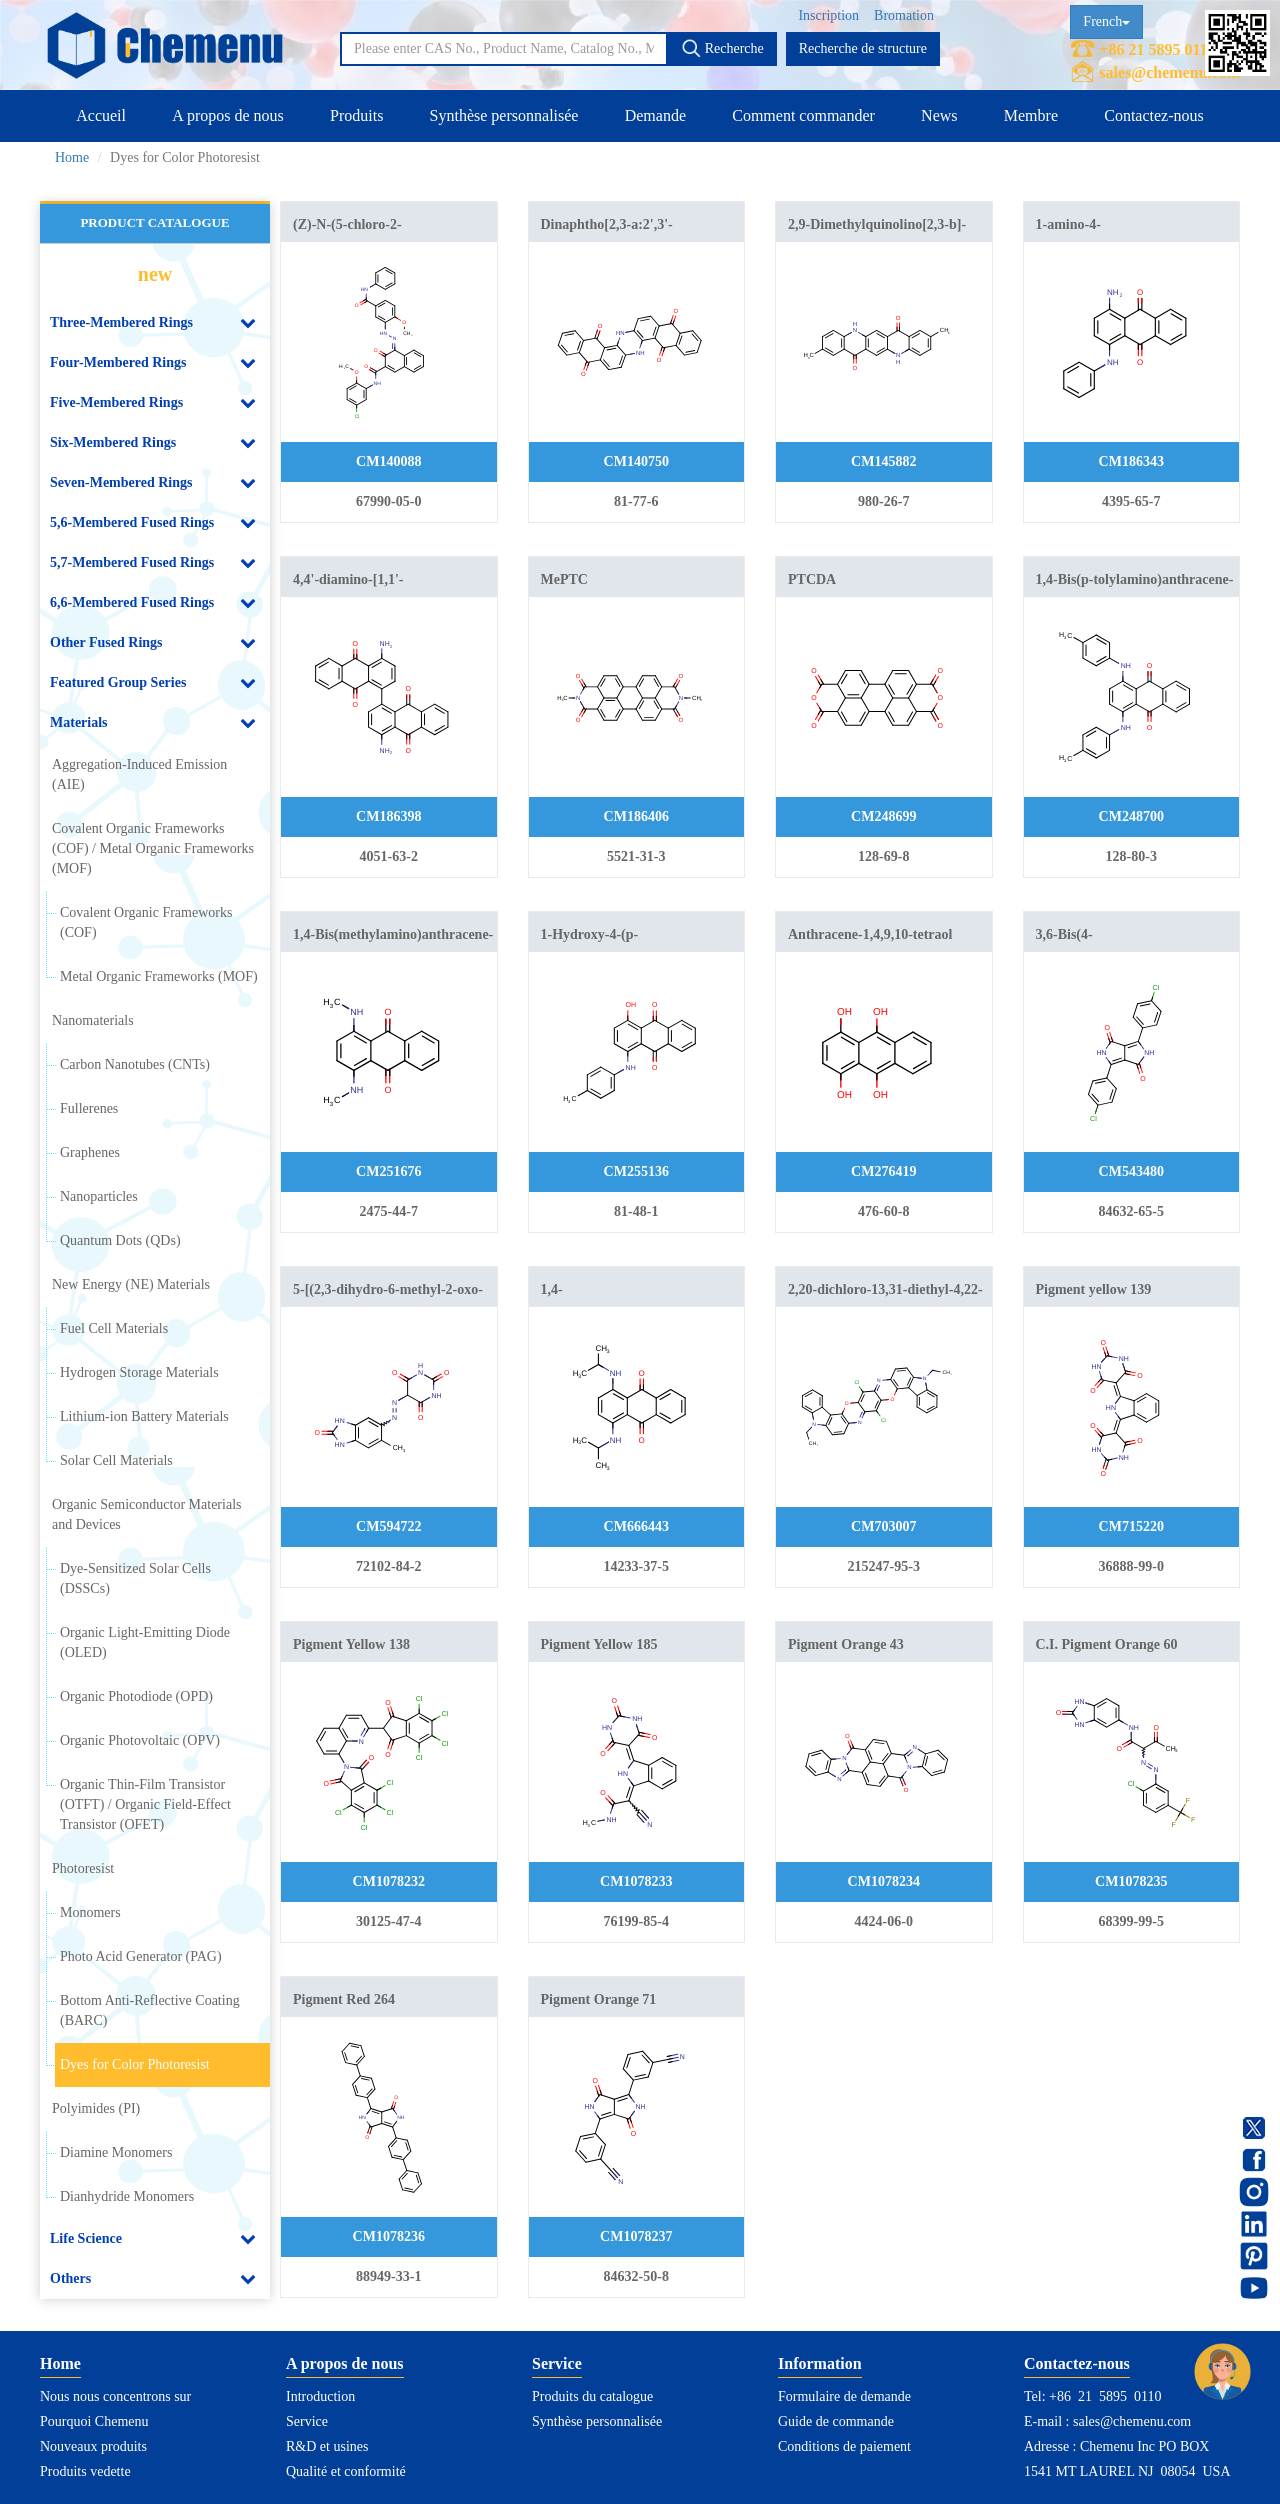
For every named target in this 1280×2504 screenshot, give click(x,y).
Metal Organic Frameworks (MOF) (159, 976)
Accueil (101, 115)
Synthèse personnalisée (504, 115)
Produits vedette (85, 2471)
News (939, 115)
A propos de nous (228, 115)
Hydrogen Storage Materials (139, 1372)
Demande (655, 115)
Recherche (722, 48)
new (155, 274)
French (1106, 21)
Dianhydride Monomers (127, 2196)
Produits (356, 115)
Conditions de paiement (844, 2446)
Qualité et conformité (346, 2471)
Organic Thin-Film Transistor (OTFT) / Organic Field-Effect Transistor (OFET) (145, 1804)
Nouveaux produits (93, 2446)
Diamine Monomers (116, 2152)
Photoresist (83, 1868)
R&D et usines (327, 2446)
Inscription (828, 15)
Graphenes (90, 1152)
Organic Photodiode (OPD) (136, 1696)
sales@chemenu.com (1169, 72)
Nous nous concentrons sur (115, 2396)
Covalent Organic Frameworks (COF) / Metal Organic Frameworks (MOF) (153, 848)
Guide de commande (836, 2421)
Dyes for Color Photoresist (135, 2064)
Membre (1031, 115)
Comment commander (803, 115)
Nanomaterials (93, 1020)
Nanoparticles (99, 1196)
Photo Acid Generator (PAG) (141, 1956)
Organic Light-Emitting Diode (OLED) (145, 1642)
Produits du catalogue (592, 2396)
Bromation (904, 15)
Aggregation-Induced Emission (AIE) (139, 774)
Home (72, 157)
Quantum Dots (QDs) (120, 1240)
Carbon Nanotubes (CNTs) (135, 1064)
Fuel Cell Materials (114, 1328)
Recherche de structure (863, 48)
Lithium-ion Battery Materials (144, 1416)
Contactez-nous (1154, 115)
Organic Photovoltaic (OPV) (140, 1740)
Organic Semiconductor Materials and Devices (146, 1514)
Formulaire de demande (844, 2396)
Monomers (90, 1912)
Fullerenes (89, 1108)
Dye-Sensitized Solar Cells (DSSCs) (135, 1578)
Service (307, 2421)
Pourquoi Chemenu (94, 2421)
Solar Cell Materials (116, 1460)
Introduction (320, 2396)
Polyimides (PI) (96, 2108)
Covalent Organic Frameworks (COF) (146, 922)
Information (820, 2363)
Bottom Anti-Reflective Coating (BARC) (150, 2010)
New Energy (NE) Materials (131, 1284)
